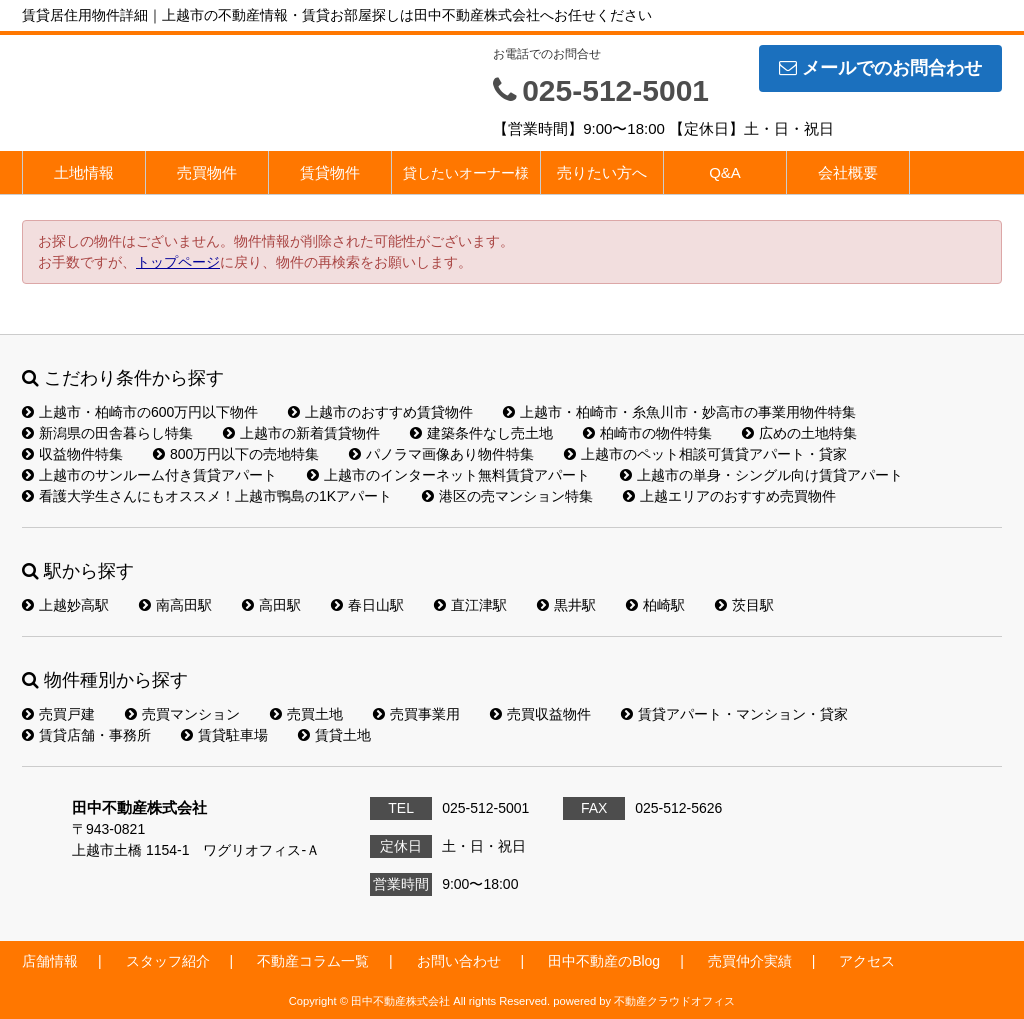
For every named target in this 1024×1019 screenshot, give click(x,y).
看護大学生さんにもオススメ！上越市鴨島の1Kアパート (207, 496)
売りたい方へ (602, 172)
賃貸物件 (330, 172)
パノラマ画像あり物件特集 (441, 454)
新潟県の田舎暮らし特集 (107, 433)
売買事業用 (416, 714)
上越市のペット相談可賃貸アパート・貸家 (705, 454)
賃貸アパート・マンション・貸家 (734, 714)
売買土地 (306, 714)
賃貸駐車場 (224, 735)
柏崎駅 (655, 605)
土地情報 (84, 172)
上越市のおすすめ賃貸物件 (380, 412)
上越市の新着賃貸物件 (301, 433)
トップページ (178, 262)
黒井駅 (566, 605)
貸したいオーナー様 (466, 173)
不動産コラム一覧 (313, 961)
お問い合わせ (459, 961)
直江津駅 (470, 605)
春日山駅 (367, 605)
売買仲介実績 (750, 961)
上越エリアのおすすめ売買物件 (729, 496)
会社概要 (848, 172)
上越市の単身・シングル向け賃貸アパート (761, 475)
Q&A (725, 172)
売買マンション (182, 714)
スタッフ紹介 (168, 961)
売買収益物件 (540, 714)
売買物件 (207, 172)
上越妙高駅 (65, 605)
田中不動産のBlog (604, 961)
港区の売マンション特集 (507, 496)
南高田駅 (175, 605)
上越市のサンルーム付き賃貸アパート (149, 475)
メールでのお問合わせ (880, 68)
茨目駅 (744, 605)
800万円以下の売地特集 (236, 454)
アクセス (867, 961)
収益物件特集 (72, 454)
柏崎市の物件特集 (647, 433)
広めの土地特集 (799, 433)
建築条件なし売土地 (481, 433)
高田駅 (271, 605)
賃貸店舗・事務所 (86, 735)
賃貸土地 (334, 735)
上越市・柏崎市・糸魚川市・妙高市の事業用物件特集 (679, 412)
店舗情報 (50, 961)
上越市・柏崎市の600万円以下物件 (140, 412)
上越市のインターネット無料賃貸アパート (448, 475)
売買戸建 (58, 714)
